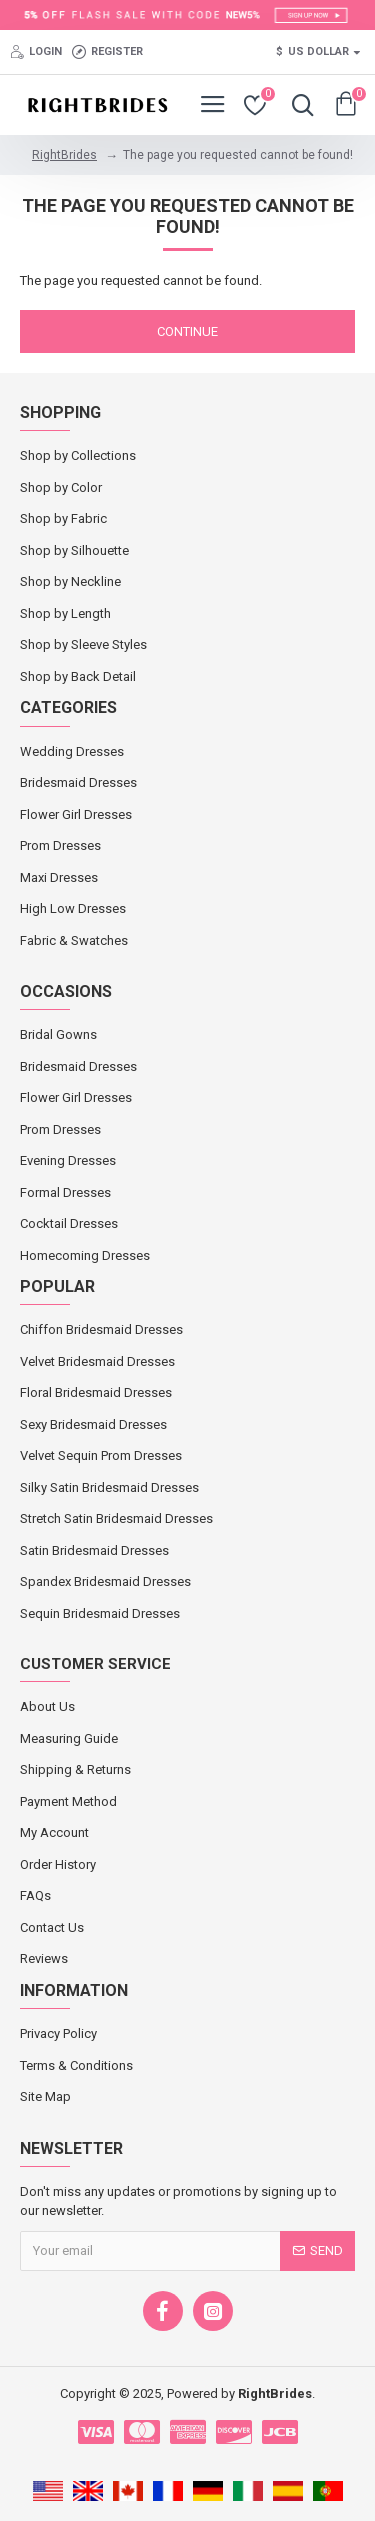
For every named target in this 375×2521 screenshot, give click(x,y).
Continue (187, 331)
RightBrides (64, 155)
